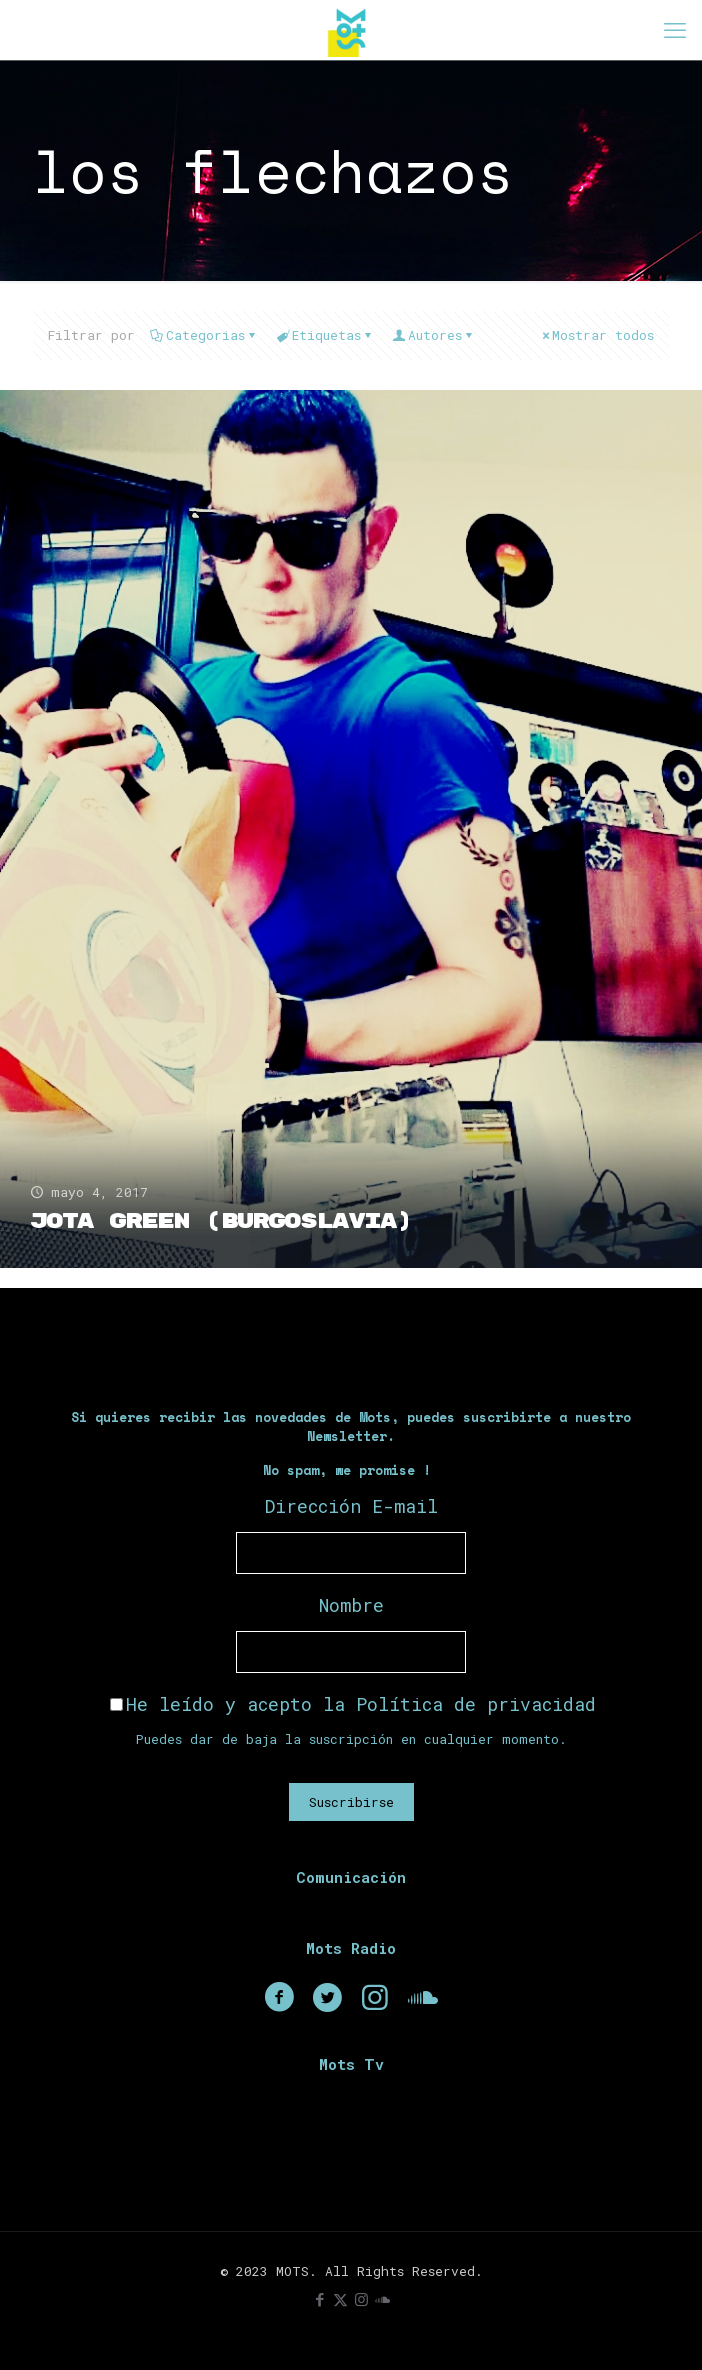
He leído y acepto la (353, 1704)
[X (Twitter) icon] (340, 2299)
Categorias (204, 335)
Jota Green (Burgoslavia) (220, 1221)
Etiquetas (325, 335)
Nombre (351, 1605)
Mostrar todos (596, 335)
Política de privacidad (476, 1704)
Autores (433, 335)
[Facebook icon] (319, 2299)
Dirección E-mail (351, 1506)
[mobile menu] (675, 30)
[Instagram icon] (361, 2299)
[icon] (382, 2299)
